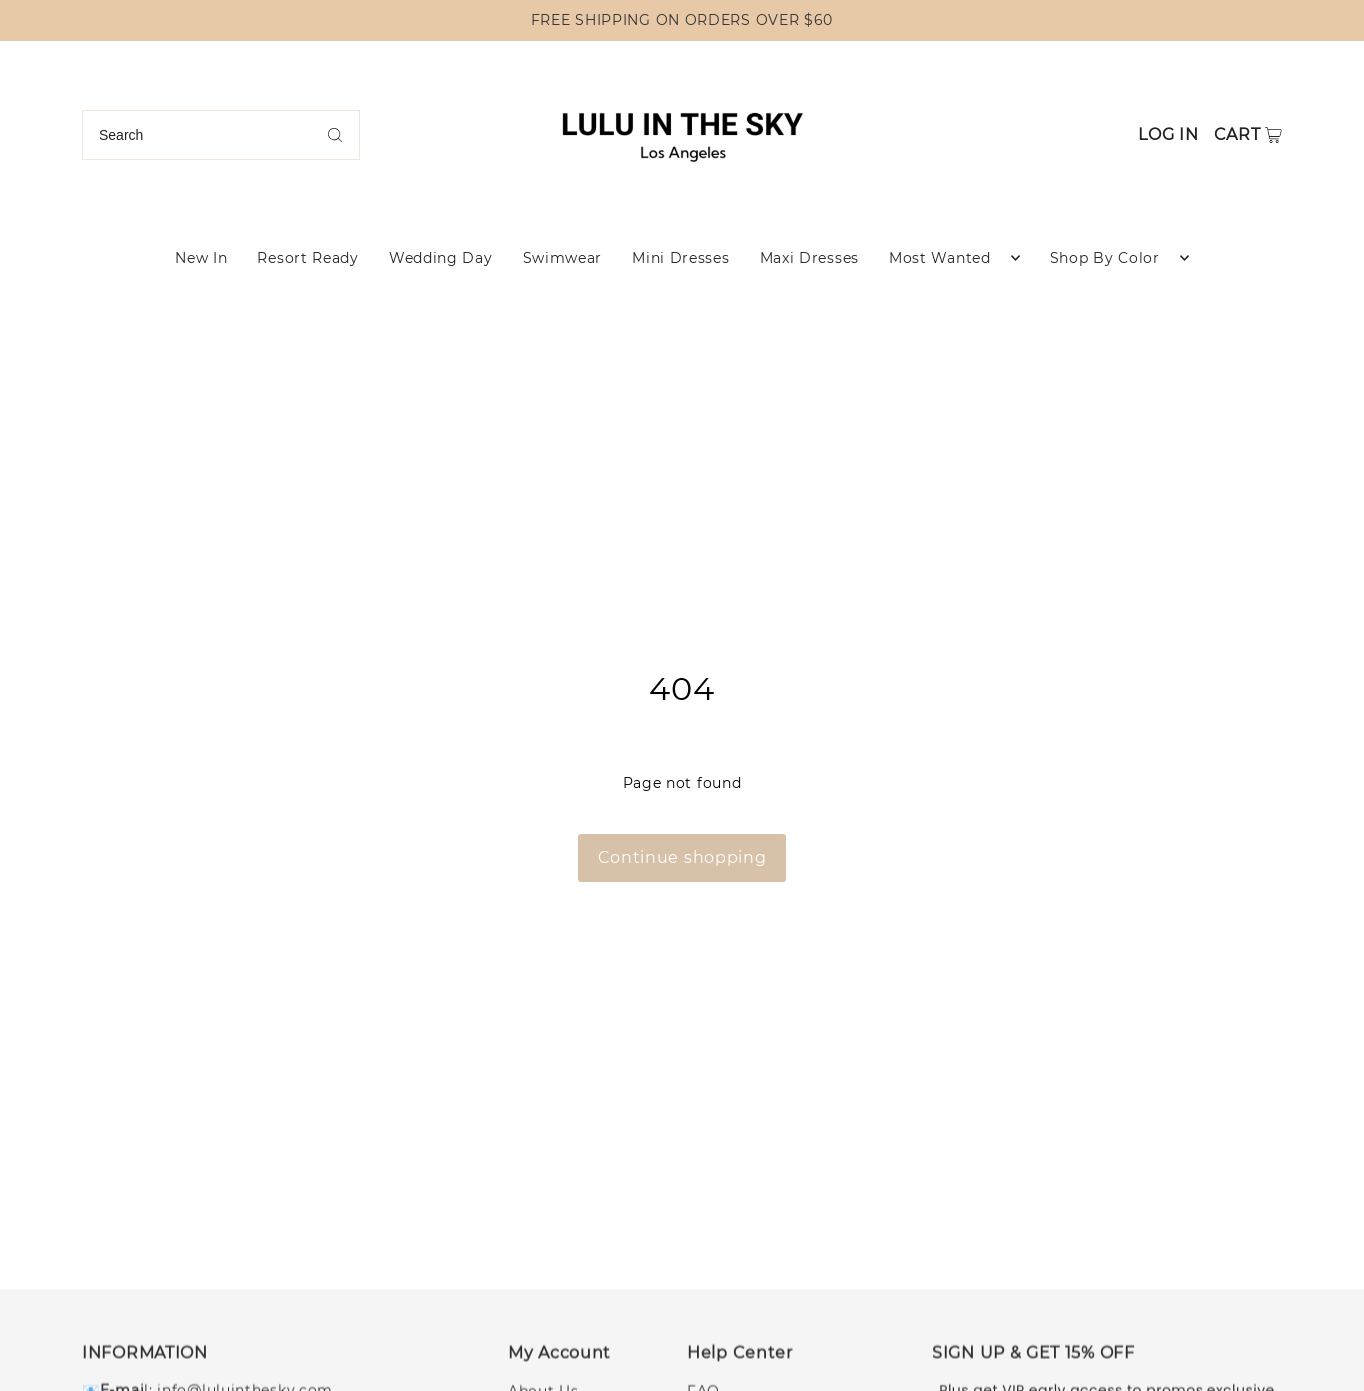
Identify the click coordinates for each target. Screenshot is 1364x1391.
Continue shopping (682, 857)
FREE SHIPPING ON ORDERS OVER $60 (682, 20)
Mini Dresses (680, 258)
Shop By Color (1105, 258)
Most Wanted (940, 258)
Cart (1237, 134)
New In (201, 258)
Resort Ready (307, 258)
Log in (1168, 134)
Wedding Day (441, 258)
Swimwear (563, 258)
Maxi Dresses (809, 258)
